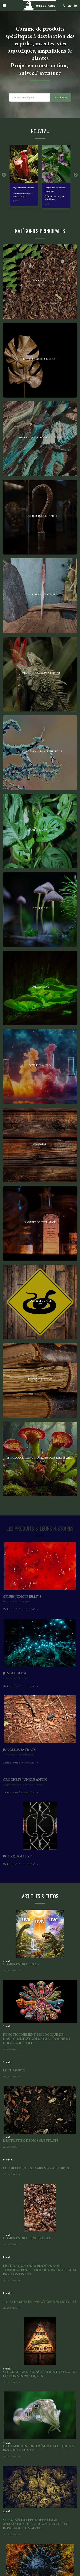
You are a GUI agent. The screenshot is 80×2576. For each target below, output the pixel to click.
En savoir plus (11, 1987)
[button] (4, 5)
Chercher (60, 97)
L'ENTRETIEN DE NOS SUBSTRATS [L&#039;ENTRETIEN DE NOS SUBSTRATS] (30, 2157)
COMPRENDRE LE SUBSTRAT (26, 2254)
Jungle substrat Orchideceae (56, 204)
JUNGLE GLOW (15, 1689)
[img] (56, 180)
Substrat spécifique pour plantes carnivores (22, 211)
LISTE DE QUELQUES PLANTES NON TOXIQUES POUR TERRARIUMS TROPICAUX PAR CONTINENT (39, 2286)
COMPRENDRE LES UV (21, 1981)
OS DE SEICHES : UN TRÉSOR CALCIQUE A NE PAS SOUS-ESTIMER (39, 2464)
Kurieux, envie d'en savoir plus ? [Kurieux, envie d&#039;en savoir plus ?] (21, 1626)
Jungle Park (49, 208)
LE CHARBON (14, 2087)
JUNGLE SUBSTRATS (19, 1766)
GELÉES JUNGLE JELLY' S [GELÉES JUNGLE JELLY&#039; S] (22, 1613)
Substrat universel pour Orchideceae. (54, 214)
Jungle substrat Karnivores (23, 204)
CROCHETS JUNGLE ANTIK (25, 1796)
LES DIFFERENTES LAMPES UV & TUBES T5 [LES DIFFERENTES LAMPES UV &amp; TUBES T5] (37, 2184)
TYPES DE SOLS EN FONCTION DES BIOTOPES (39, 2318)
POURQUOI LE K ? (17, 1872)
